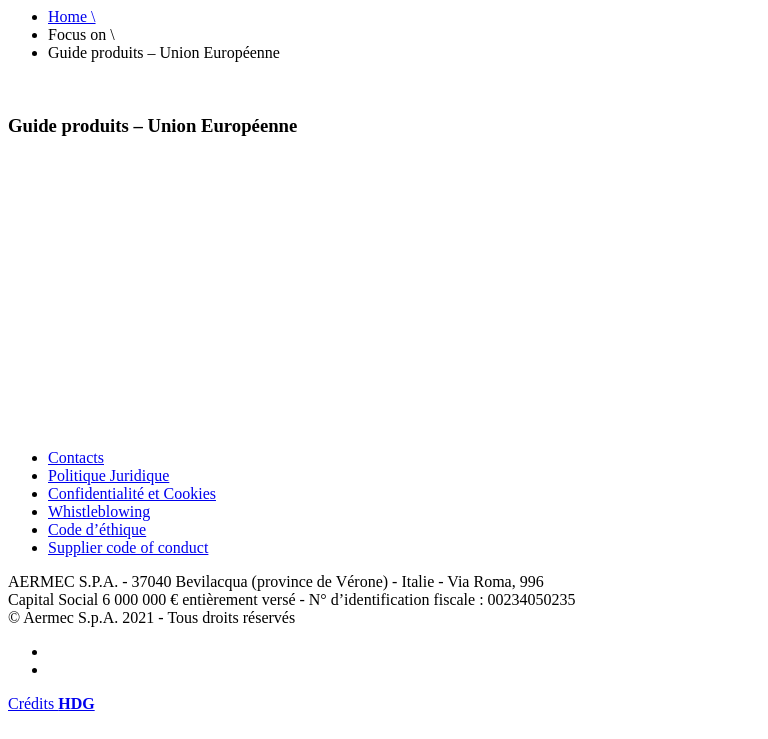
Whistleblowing (99, 511)
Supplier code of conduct (128, 547)
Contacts (76, 457)
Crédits (51, 703)
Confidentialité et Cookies (132, 493)
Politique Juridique (108, 475)
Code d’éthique (97, 529)
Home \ (72, 16)
